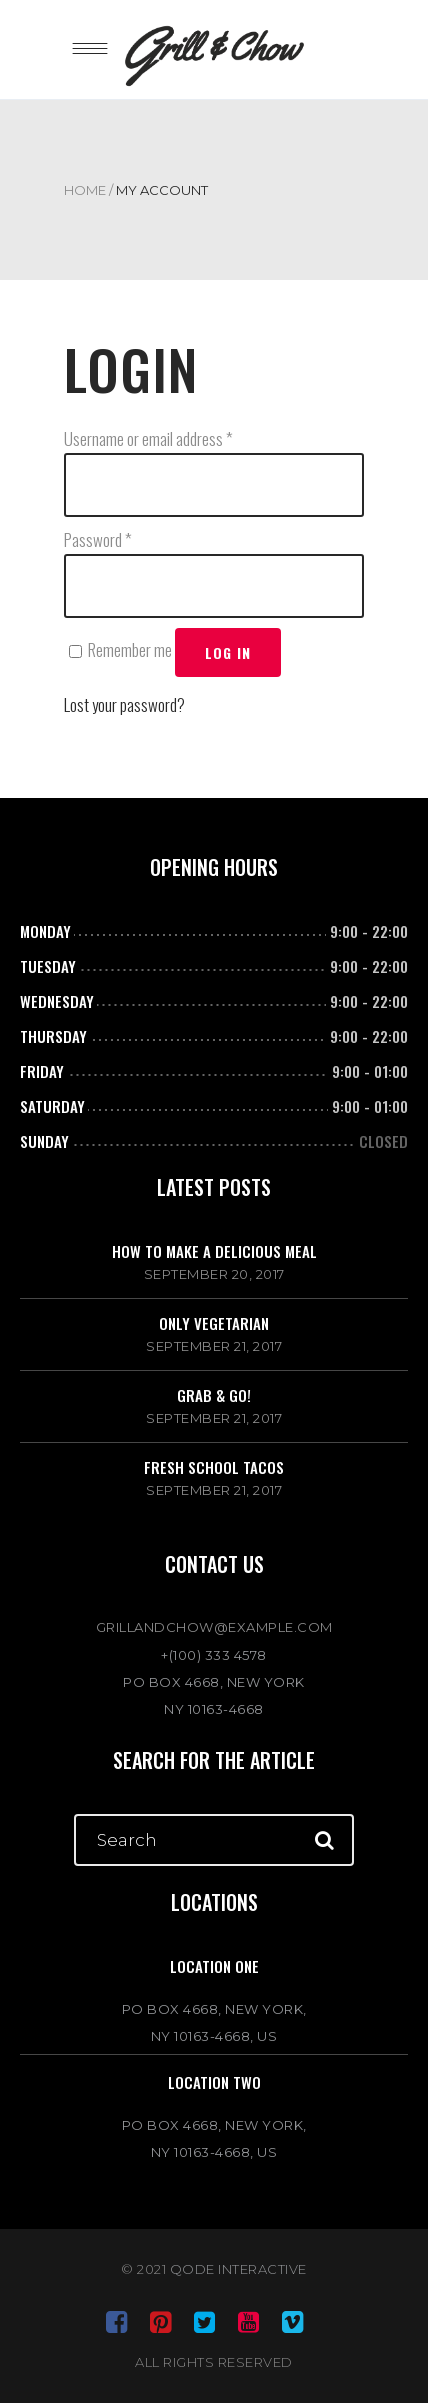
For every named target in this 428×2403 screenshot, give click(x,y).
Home (85, 190)
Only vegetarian (214, 1323)
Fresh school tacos (214, 1467)
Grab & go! (214, 1395)
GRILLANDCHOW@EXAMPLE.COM (214, 1627)
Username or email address (148, 438)
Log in (228, 652)
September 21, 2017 (214, 1346)
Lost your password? (124, 704)
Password (98, 539)
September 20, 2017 (214, 1274)
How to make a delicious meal (214, 1251)
